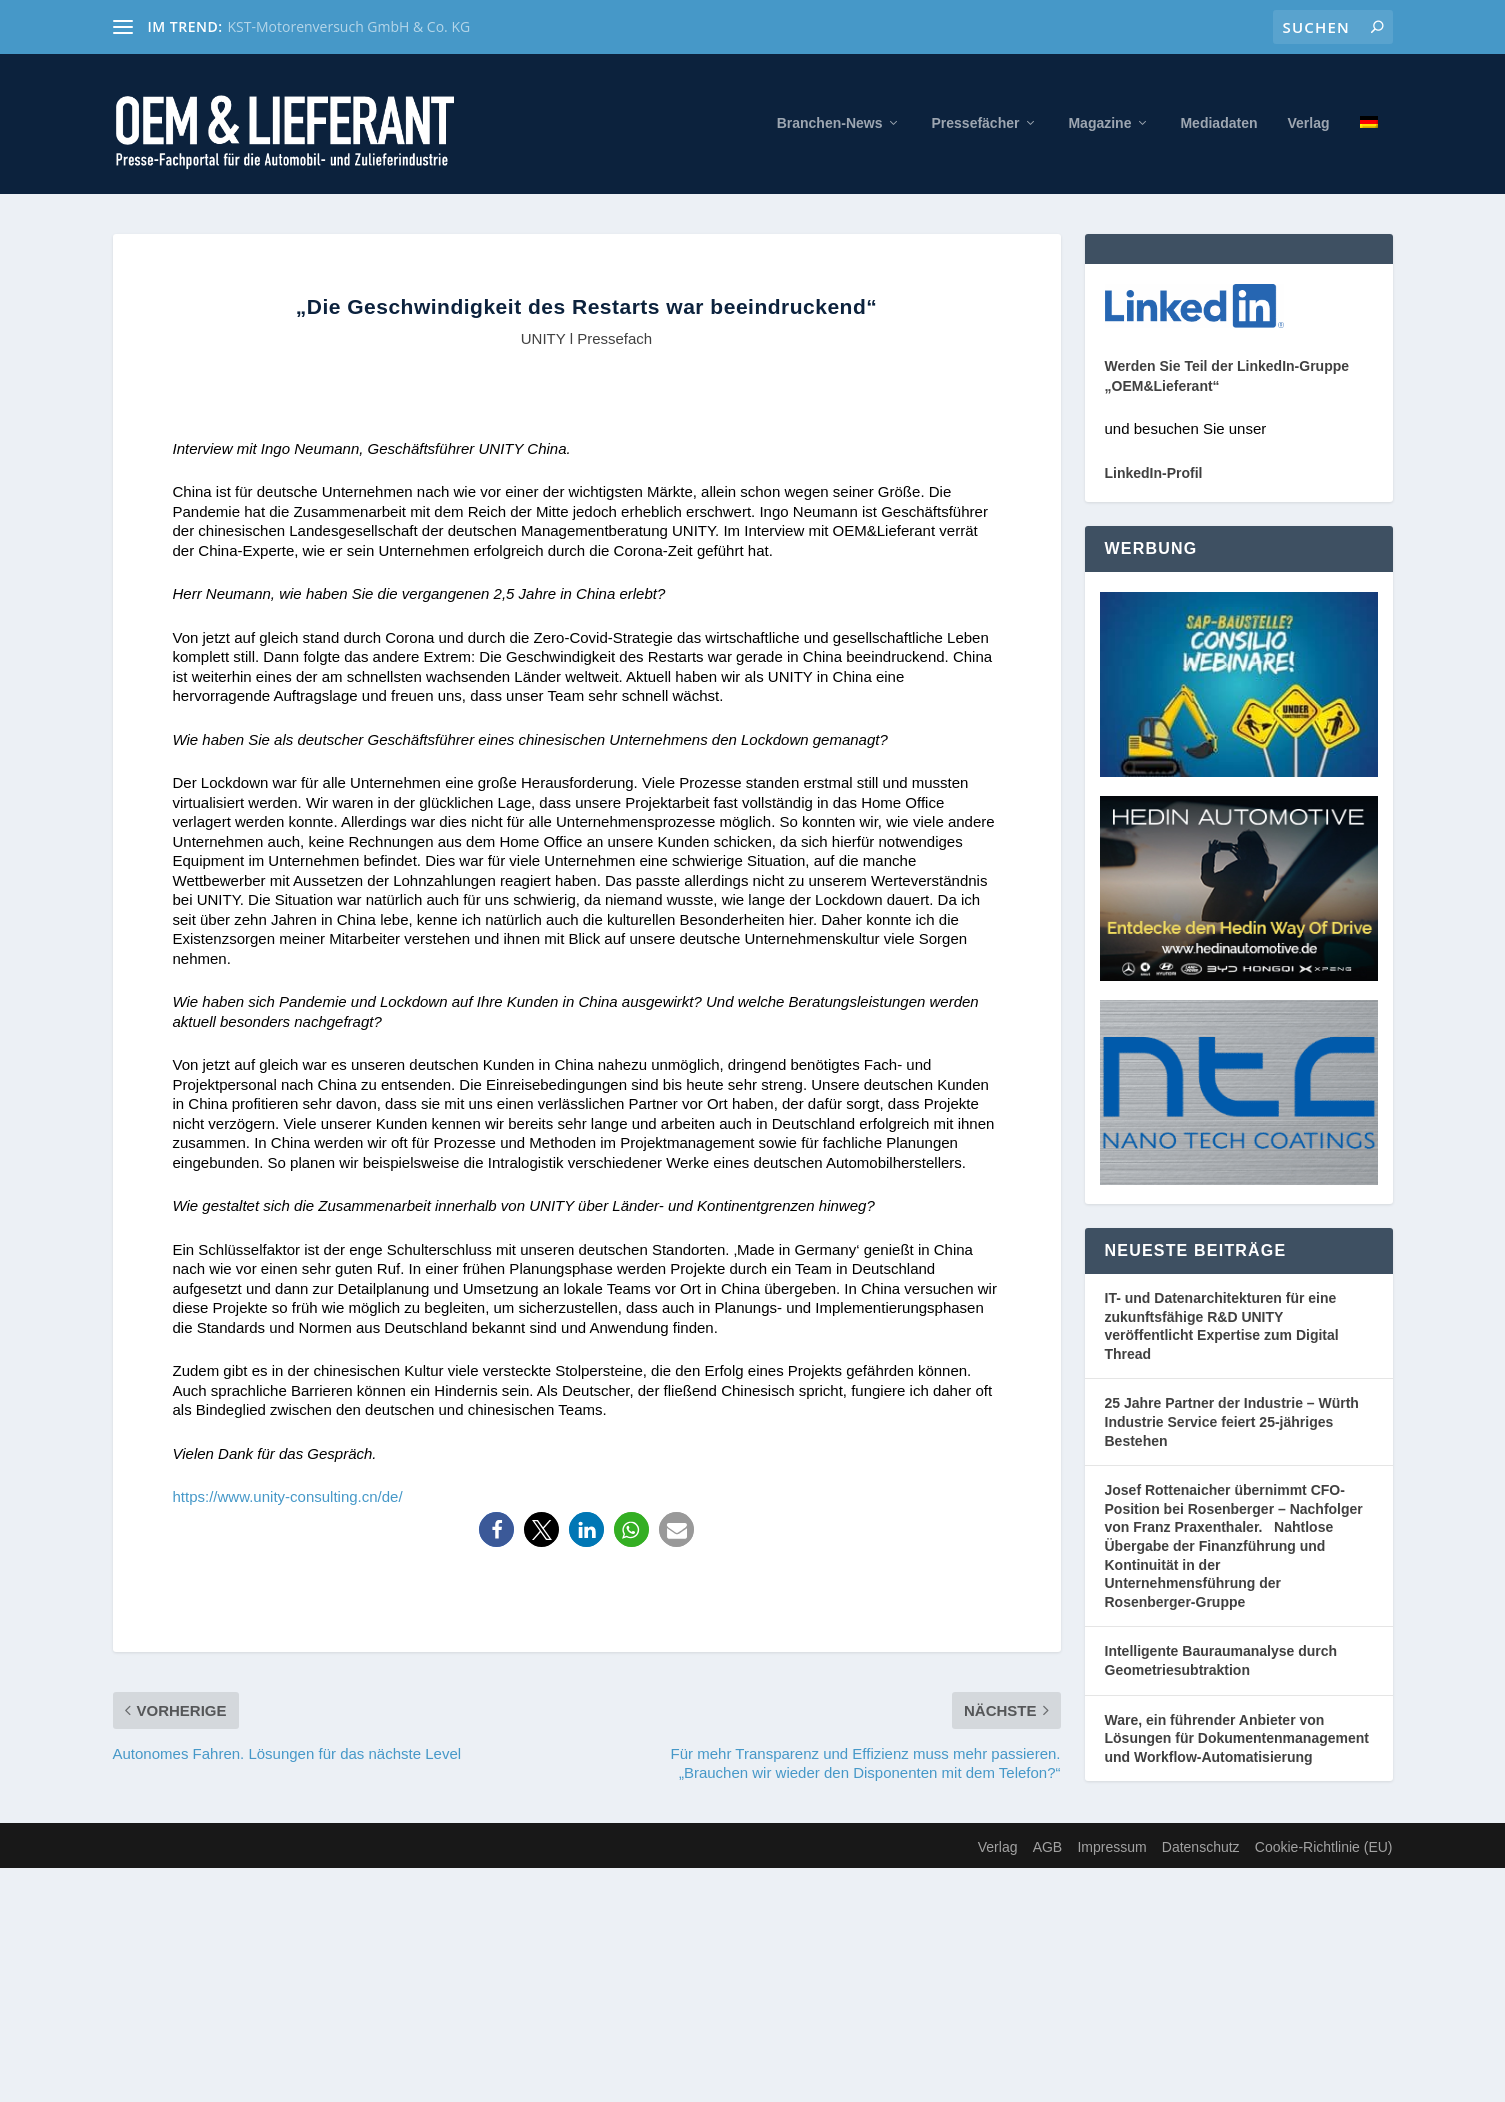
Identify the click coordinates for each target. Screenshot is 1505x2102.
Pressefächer (975, 123)
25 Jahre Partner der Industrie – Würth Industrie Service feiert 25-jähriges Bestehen (1232, 1421)
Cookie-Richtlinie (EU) (1324, 1847)
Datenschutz (1201, 1847)
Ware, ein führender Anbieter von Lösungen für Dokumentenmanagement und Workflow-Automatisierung (1237, 1738)
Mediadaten (1218, 123)
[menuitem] (1369, 154)
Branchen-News (830, 123)
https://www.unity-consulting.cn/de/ (288, 1496)
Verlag (1308, 123)
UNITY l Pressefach (586, 338)
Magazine (1099, 123)
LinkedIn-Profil (1154, 473)
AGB (1048, 1847)
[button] (496, 1529)
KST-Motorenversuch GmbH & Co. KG (349, 26)
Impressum (1111, 1847)
